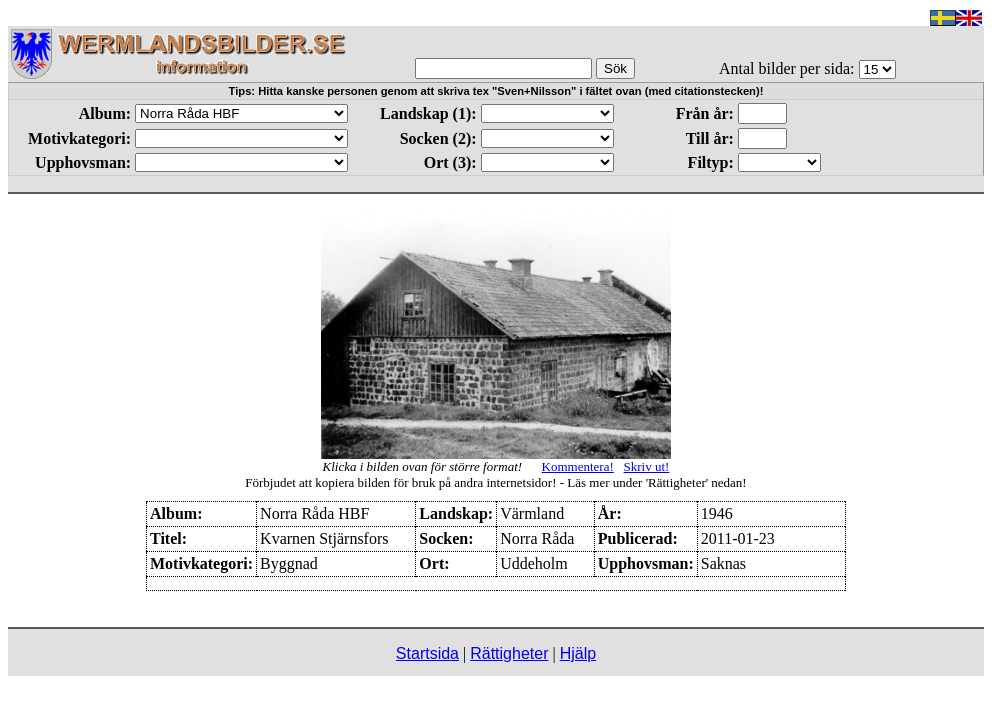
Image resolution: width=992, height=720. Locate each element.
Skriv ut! (647, 466)
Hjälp (578, 653)
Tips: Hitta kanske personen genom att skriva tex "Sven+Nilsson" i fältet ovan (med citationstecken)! (496, 91)
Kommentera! (578, 466)
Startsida (427, 653)
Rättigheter (509, 653)
